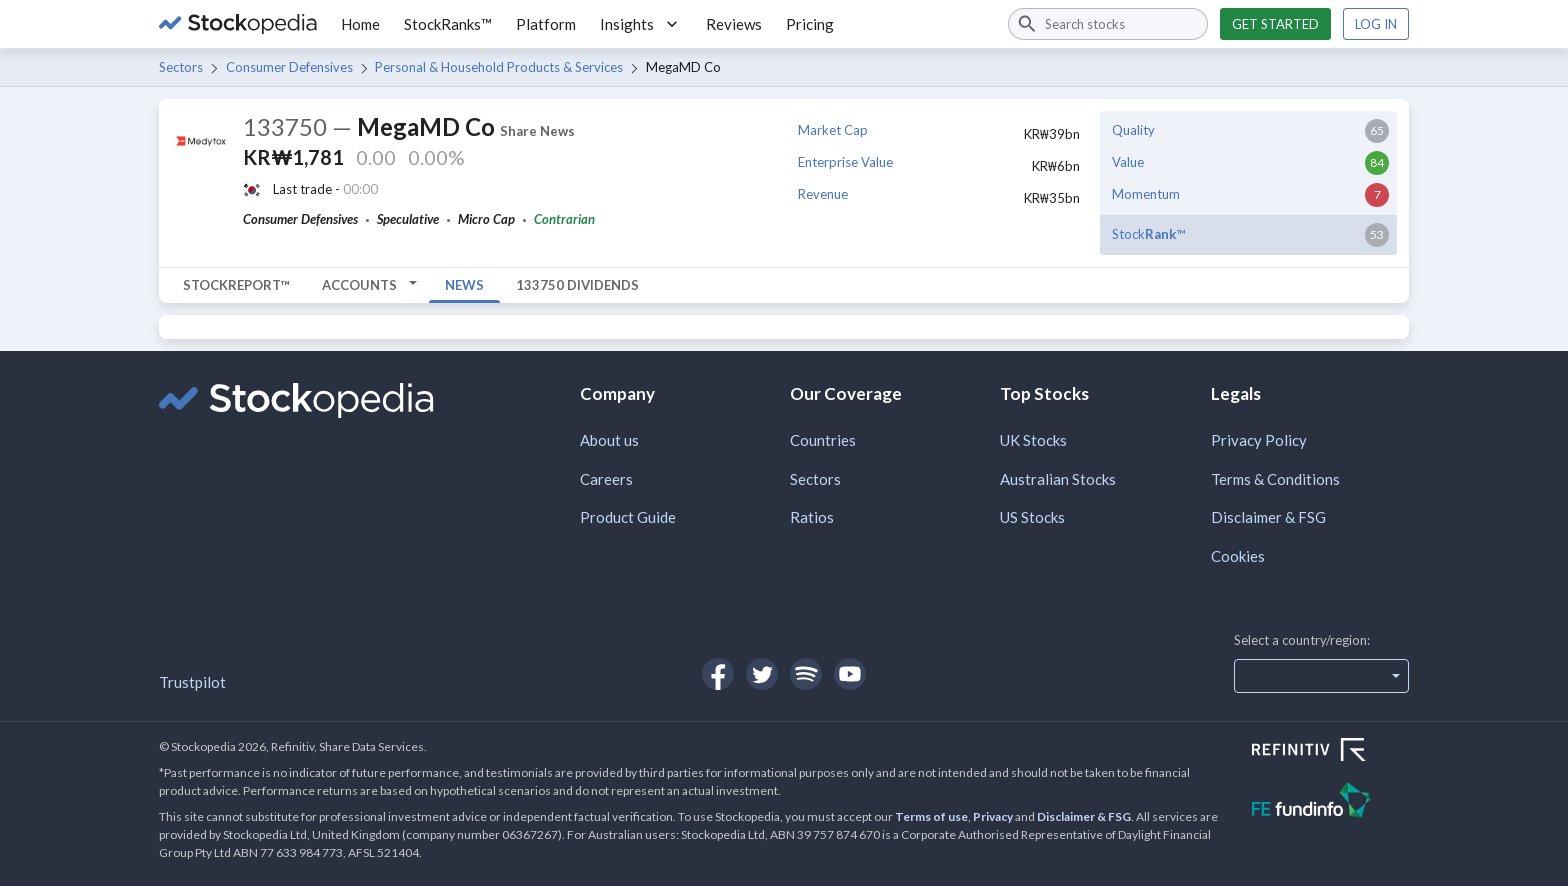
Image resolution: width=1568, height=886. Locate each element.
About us (609, 440)
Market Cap (833, 130)
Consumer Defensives (289, 67)
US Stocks (1032, 517)
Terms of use (931, 816)
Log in (1376, 24)
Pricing (810, 24)
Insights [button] (641, 24)
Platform (546, 24)
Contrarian (564, 219)
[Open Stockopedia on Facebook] (718, 674)
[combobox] (1108, 24)
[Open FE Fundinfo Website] (1330, 802)
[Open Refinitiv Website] (1330, 752)
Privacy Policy (1259, 440)
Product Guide (628, 517)
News (464, 285)
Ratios (812, 517)
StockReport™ (236, 285)
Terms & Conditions (1275, 479)
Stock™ (1148, 234)
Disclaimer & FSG (1268, 517)
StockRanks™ (448, 24)
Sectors (181, 67)
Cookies (1238, 556)
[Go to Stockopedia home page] (238, 24)
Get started (1275, 24)
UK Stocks (1033, 440)
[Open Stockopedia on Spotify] (806, 674)
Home (360, 24)
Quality (1133, 130)
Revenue (823, 194)
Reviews (734, 24)
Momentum (1146, 194)
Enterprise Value (845, 162)
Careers (606, 479)
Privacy (993, 816)
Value (1128, 162)
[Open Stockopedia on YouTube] (850, 674)
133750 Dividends (577, 285)
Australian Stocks (1058, 479)
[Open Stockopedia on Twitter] (762, 674)
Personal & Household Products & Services (499, 67)
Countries (823, 440)
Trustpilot (192, 682)
